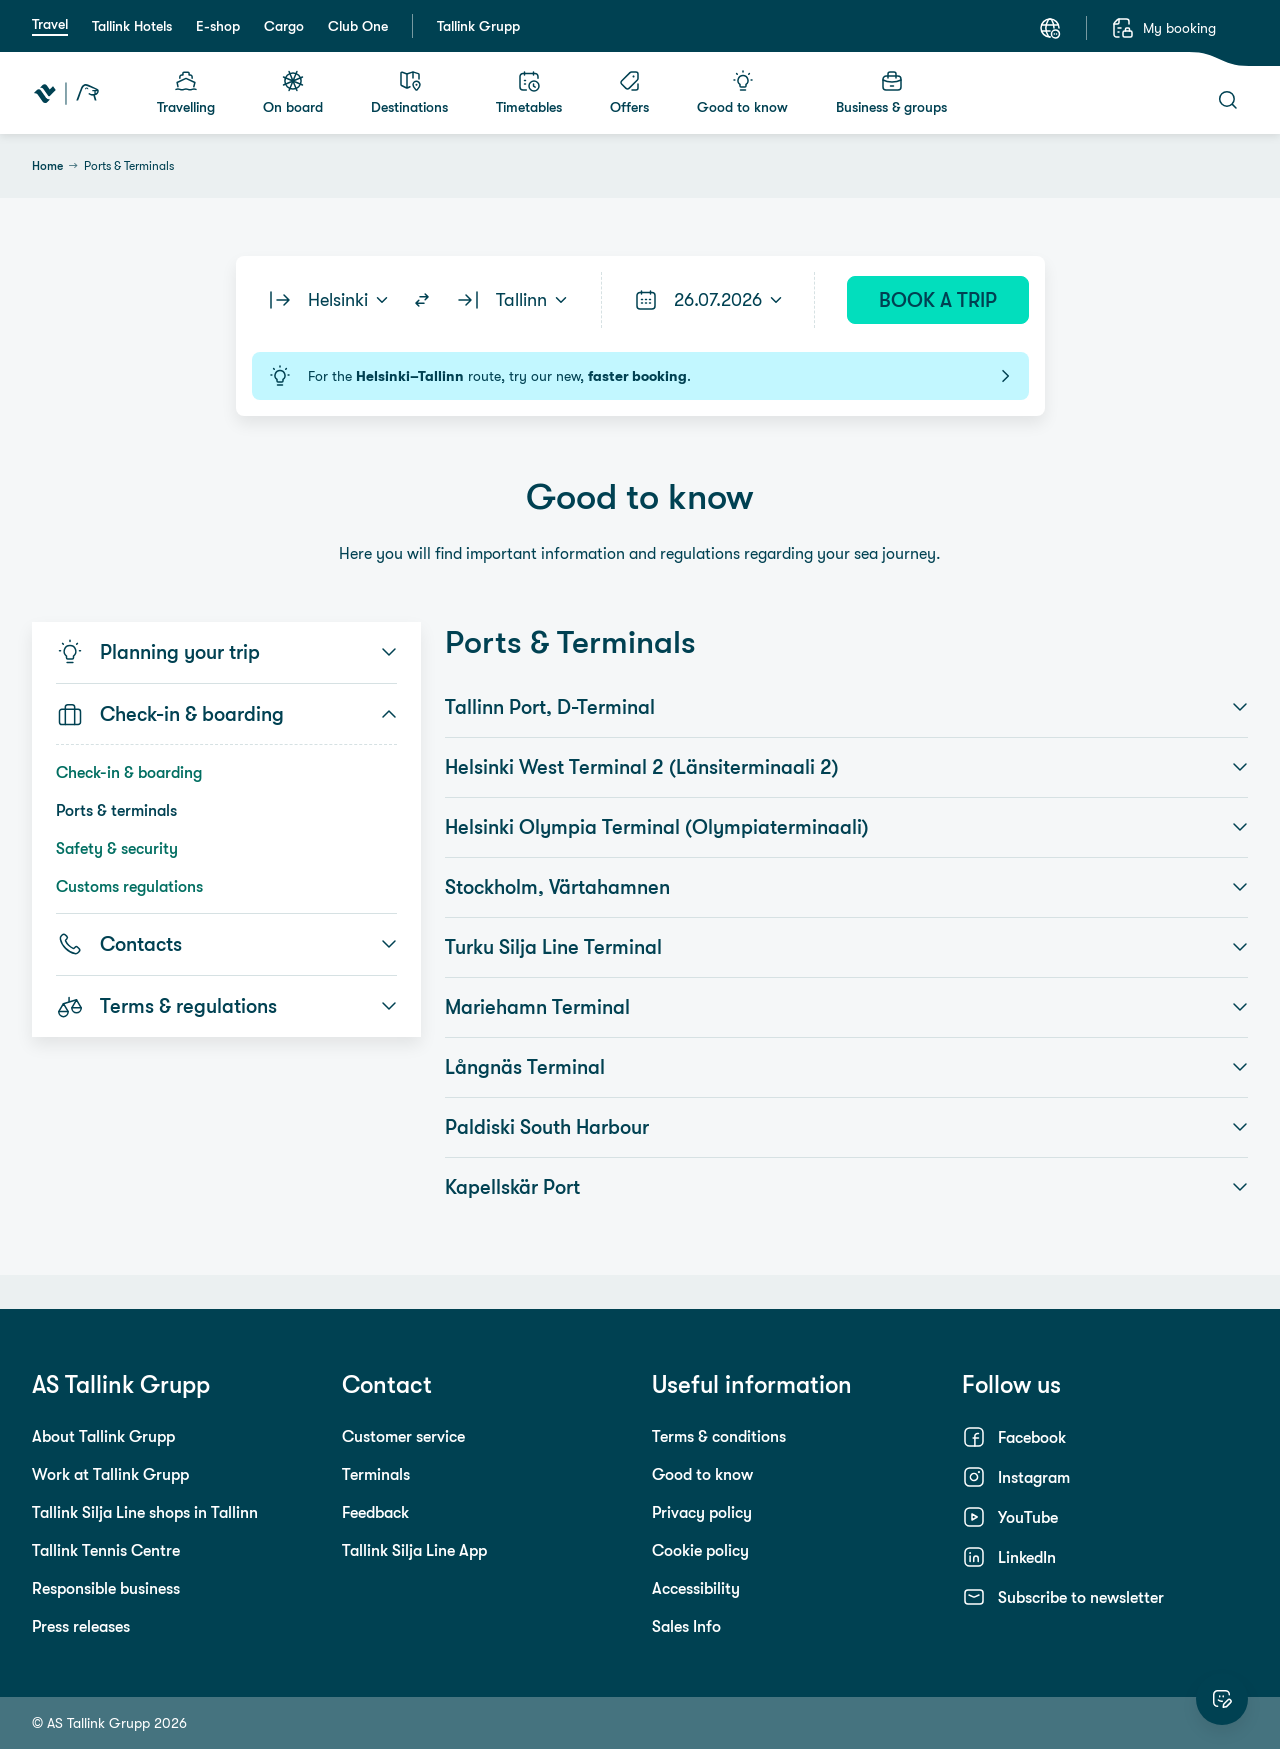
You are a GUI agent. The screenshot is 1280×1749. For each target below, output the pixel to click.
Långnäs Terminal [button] (846, 1067)
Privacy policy (702, 1512)
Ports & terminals (116, 810)
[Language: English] (1050, 28)
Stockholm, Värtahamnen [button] (846, 887)
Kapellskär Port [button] (846, 1187)
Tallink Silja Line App (414, 1550)
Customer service (403, 1436)
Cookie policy (700, 1550)
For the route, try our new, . (640, 376)
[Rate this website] (1222, 1699)
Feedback (375, 1512)
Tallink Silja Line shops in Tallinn (145, 1512)
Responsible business (106, 1588)
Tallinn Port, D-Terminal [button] (846, 707)
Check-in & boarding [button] (226, 714)
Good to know (702, 1474)
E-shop (218, 26)
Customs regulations (129, 886)
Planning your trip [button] (226, 652)
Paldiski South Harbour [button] (846, 1127)
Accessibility (696, 1588)
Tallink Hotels (132, 26)
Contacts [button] (226, 944)
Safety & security (117, 848)
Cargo (284, 26)
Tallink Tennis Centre (106, 1550)
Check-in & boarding (129, 772)
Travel (50, 24)
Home (47, 166)
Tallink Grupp (478, 26)
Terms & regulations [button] (226, 1006)
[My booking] (1163, 28)
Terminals (376, 1474)
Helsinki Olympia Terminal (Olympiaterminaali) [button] (846, 827)
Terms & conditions (719, 1436)
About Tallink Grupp (103, 1436)
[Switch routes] (422, 300)
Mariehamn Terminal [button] (846, 1007)
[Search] (1228, 100)
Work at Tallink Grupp (110, 1474)
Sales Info (686, 1626)
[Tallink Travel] (66, 93)
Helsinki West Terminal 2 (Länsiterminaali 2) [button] (846, 767)
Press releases (81, 1626)
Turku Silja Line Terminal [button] (846, 947)
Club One (358, 26)
